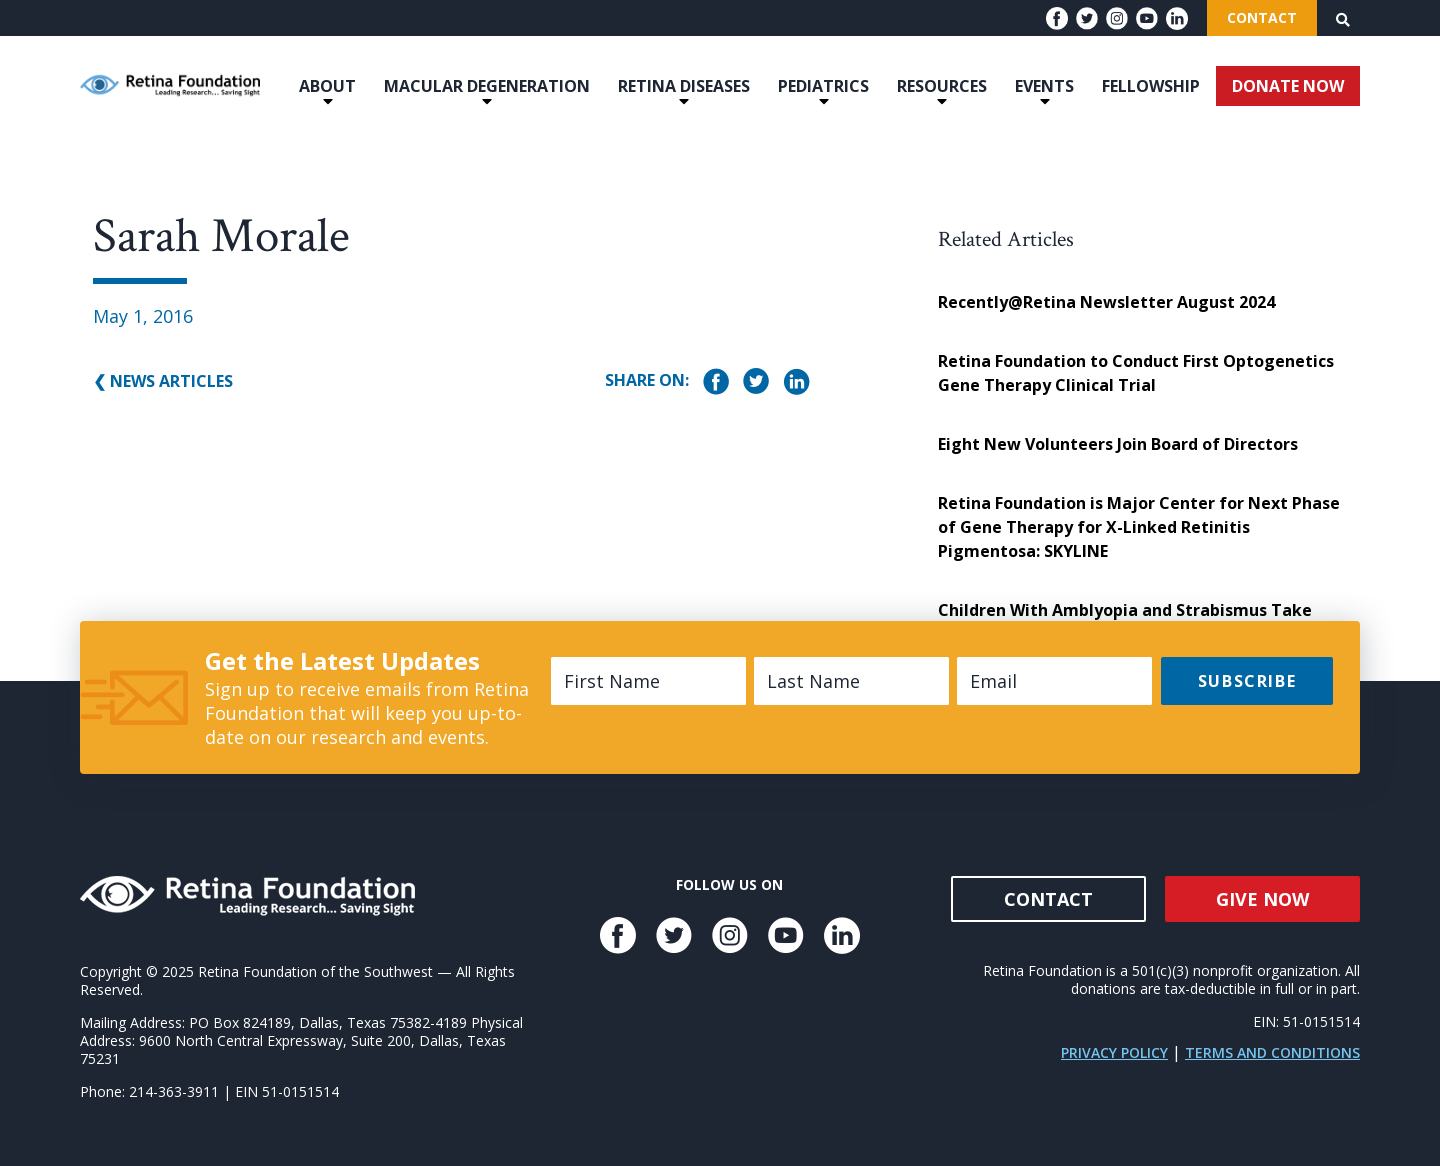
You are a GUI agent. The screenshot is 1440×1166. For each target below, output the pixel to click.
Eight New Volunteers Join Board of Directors (1118, 444)
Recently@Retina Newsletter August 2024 (1106, 302)
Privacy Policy (1114, 1052)
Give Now (1262, 899)
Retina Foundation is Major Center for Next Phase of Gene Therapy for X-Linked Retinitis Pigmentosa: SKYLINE (1139, 527)
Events (1044, 86)
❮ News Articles (163, 381)
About (327, 86)
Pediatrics (823, 86)
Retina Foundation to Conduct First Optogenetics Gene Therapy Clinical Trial (1136, 373)
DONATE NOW (1288, 86)
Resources (942, 86)
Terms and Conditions (1272, 1052)
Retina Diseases (684, 86)
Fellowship (1151, 86)
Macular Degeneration (487, 86)
